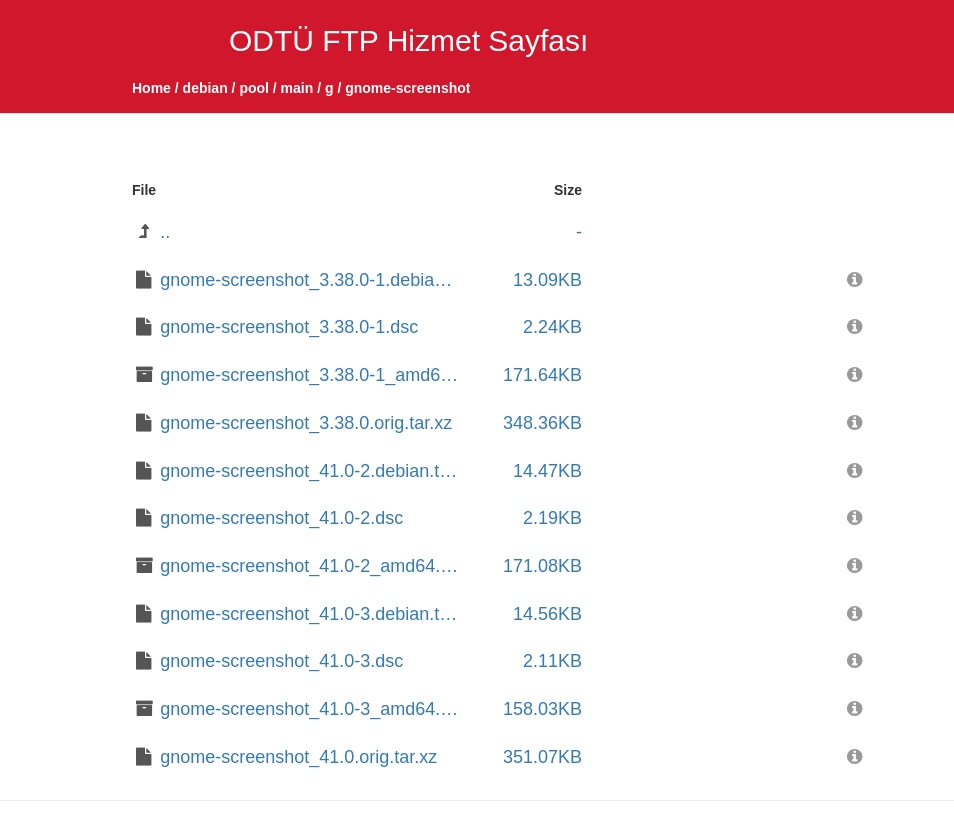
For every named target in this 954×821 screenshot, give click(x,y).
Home (151, 88)
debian (205, 88)
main (297, 88)
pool (254, 88)
